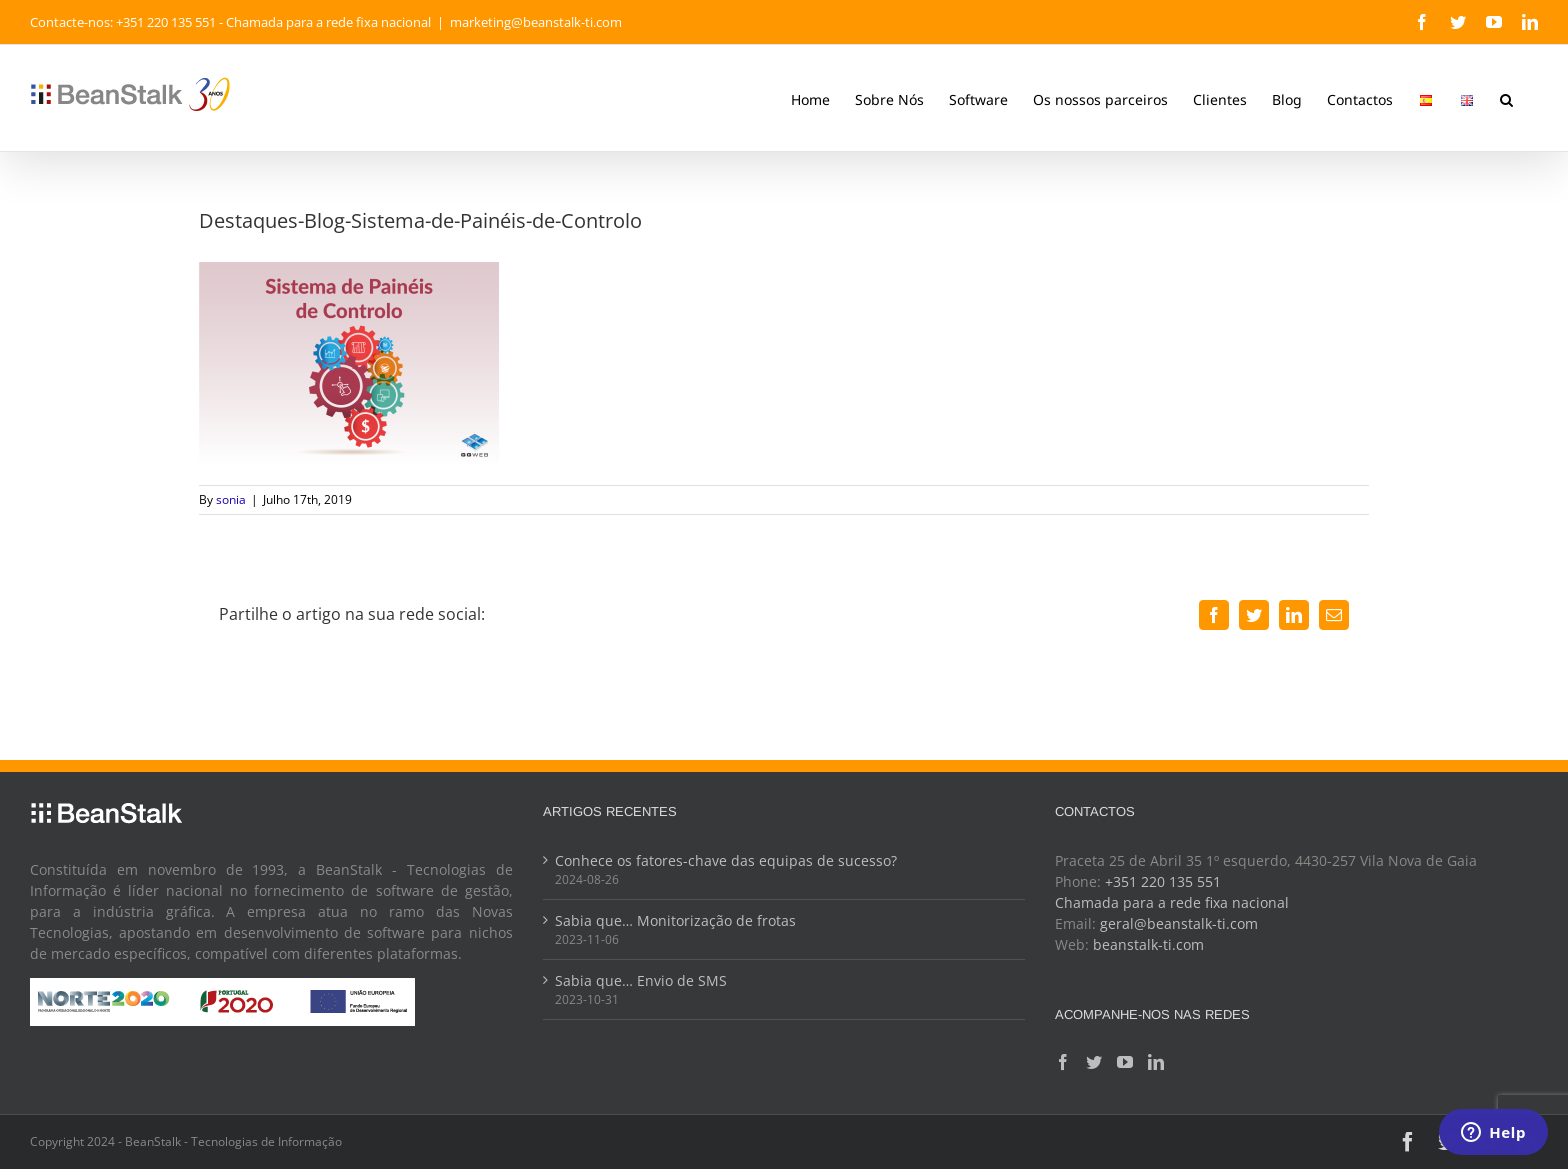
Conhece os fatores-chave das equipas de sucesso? (726, 860)
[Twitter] (1094, 1062)
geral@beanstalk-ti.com (1179, 923)
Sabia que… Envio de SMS (641, 980)
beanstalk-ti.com (1148, 944)
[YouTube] (1125, 1062)
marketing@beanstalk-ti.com (536, 22)
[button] (1506, 98)
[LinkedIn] (1156, 1062)
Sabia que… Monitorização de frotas (675, 920)
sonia (231, 499)
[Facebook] (1063, 1062)
